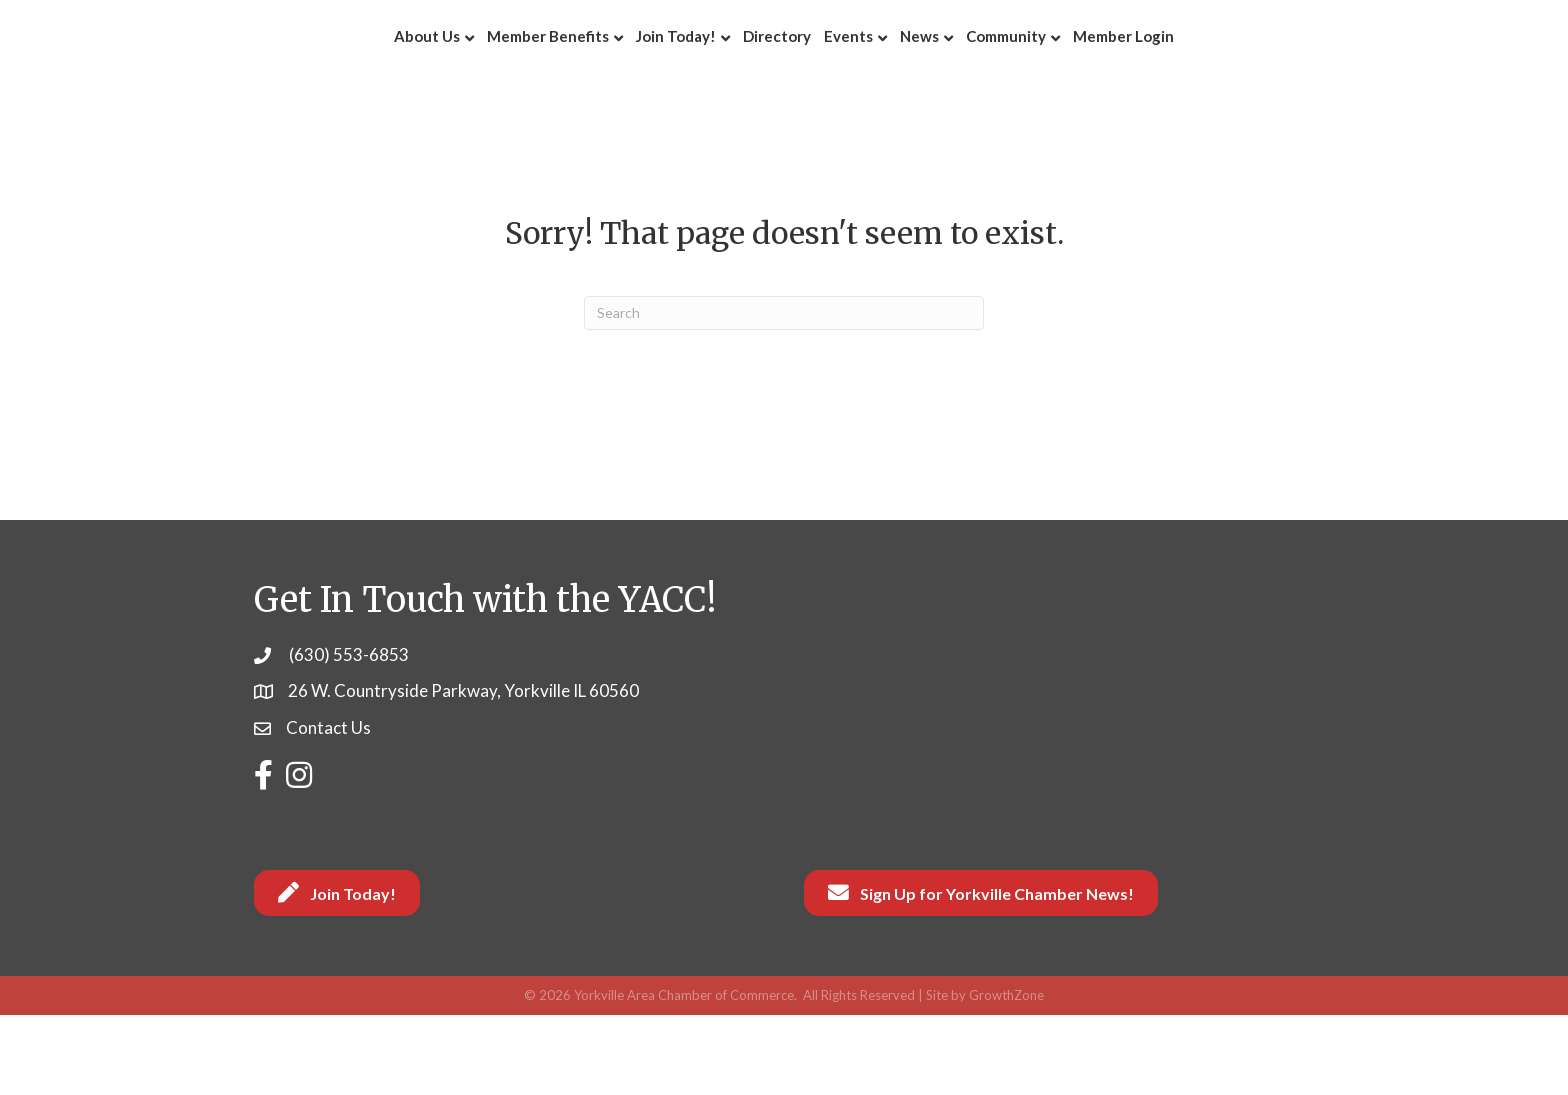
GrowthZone (1006, 1075)
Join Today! (545, 75)
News (1050, 75)
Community (1137, 75)
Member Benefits (417, 75)
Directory (646, 75)
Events (979, 75)
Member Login (1254, 75)
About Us (296, 75)
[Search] (784, 393)
